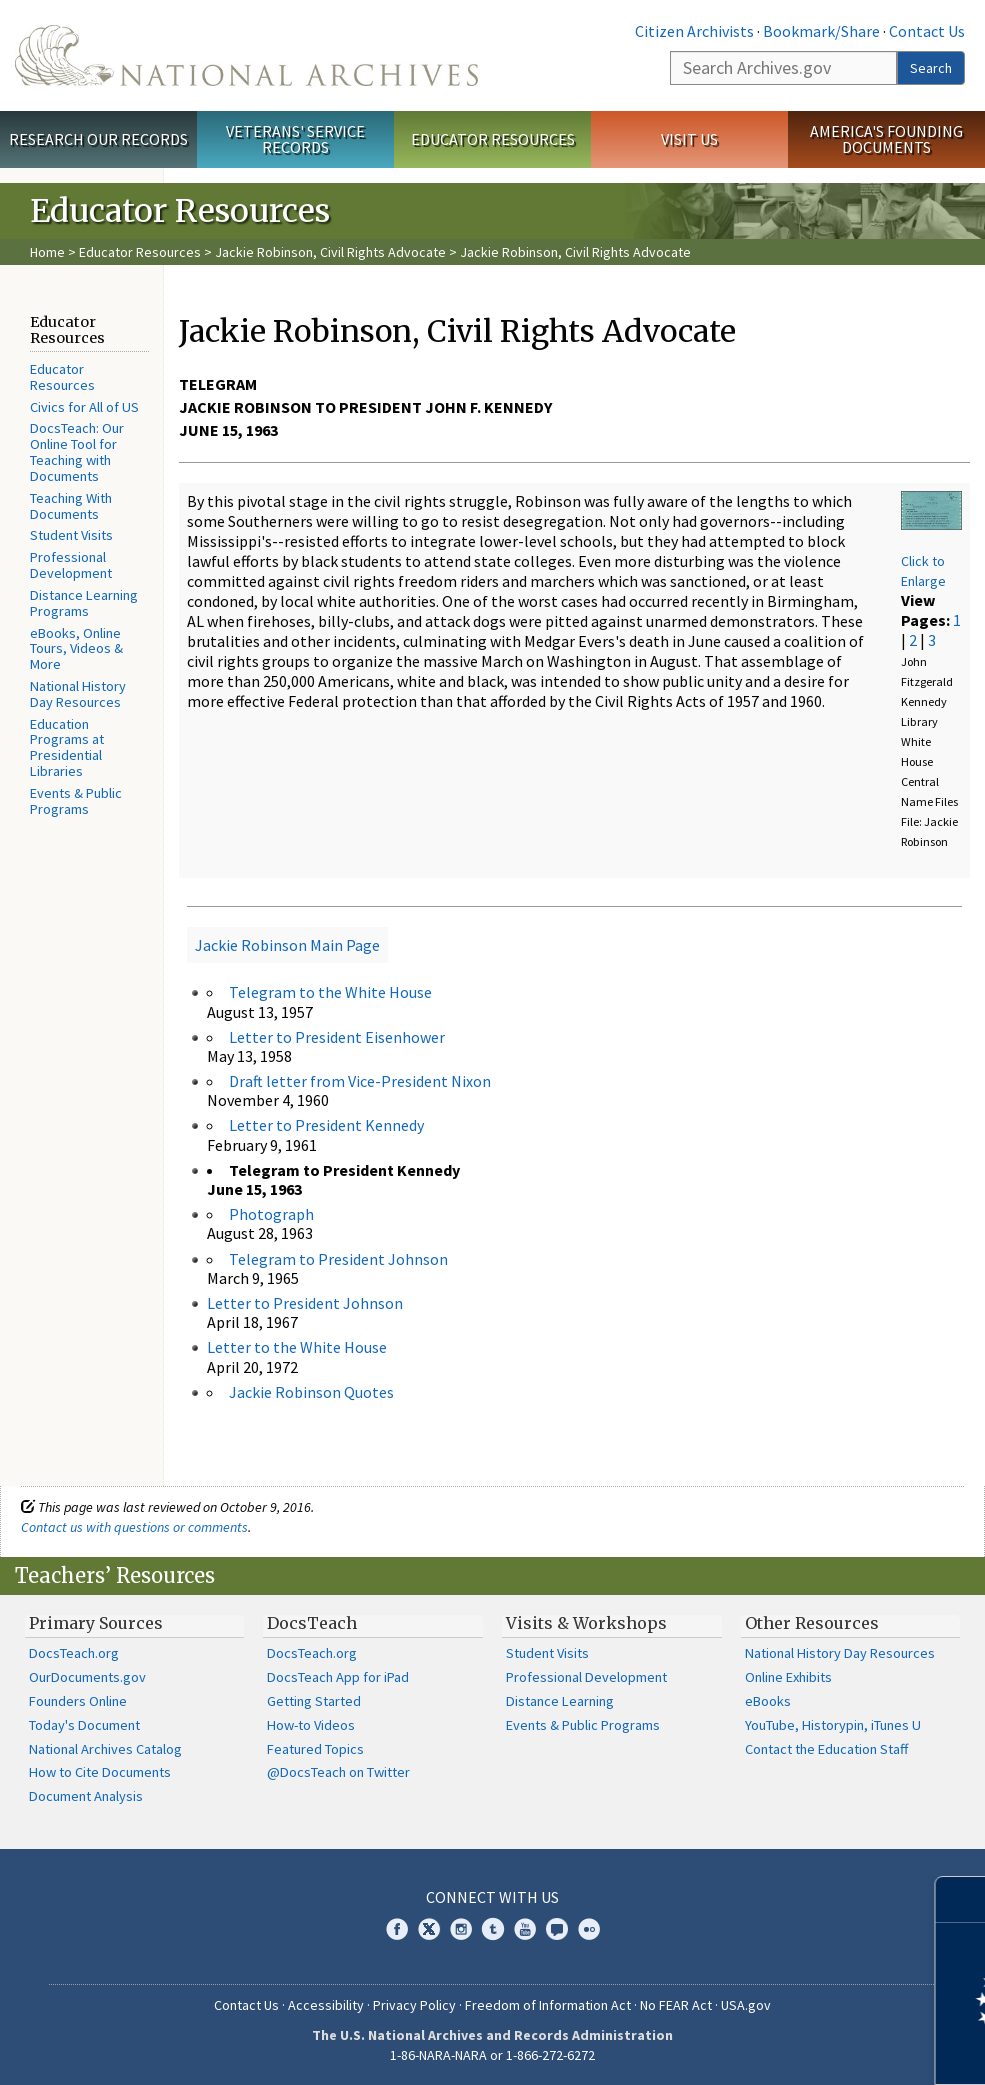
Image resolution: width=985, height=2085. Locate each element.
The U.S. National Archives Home (246, 55)
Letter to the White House (297, 1347)
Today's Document (84, 1725)
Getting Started (314, 1701)
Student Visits (71, 535)
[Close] (961, 1899)
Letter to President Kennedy (326, 1125)
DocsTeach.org (74, 1653)
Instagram (461, 1929)
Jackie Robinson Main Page (287, 945)
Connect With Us (492, 1897)
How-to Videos (311, 1725)
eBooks (768, 1701)
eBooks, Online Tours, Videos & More (76, 649)
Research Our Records (98, 139)
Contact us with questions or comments (134, 1527)
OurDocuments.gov (87, 1677)
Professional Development (71, 565)
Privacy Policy (414, 2005)
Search (931, 68)
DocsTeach (312, 1623)
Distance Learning (560, 1701)
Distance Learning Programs (84, 603)
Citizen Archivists (694, 31)
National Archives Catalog (105, 1749)
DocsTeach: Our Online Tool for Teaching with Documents (77, 451)
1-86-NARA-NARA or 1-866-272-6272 (492, 2055)
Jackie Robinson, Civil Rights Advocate (330, 252)
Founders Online (78, 1701)
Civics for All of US (84, 407)
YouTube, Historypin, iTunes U (833, 1725)
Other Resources (812, 1623)
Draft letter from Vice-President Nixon (360, 1081)
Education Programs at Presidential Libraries (67, 747)
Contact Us (927, 31)
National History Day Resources (78, 694)
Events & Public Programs (76, 801)
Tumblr (493, 1929)
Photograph (271, 1214)
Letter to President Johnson (305, 1303)
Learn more (807, 2049)
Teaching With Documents (71, 506)
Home (47, 252)
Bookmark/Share (821, 31)
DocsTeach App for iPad (338, 1677)
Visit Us (689, 139)
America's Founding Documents (886, 139)
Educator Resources (493, 139)
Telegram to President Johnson (338, 1259)
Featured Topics (315, 1749)
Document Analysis (86, 1796)
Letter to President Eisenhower (337, 1037)
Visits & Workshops (586, 1623)
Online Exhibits (788, 1677)
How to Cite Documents (100, 1772)
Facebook (397, 1929)
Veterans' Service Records (295, 139)
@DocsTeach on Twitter (338, 1772)
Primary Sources (96, 1623)
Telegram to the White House (330, 992)
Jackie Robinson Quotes (311, 1392)
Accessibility (326, 2005)
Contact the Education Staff (826, 1749)
